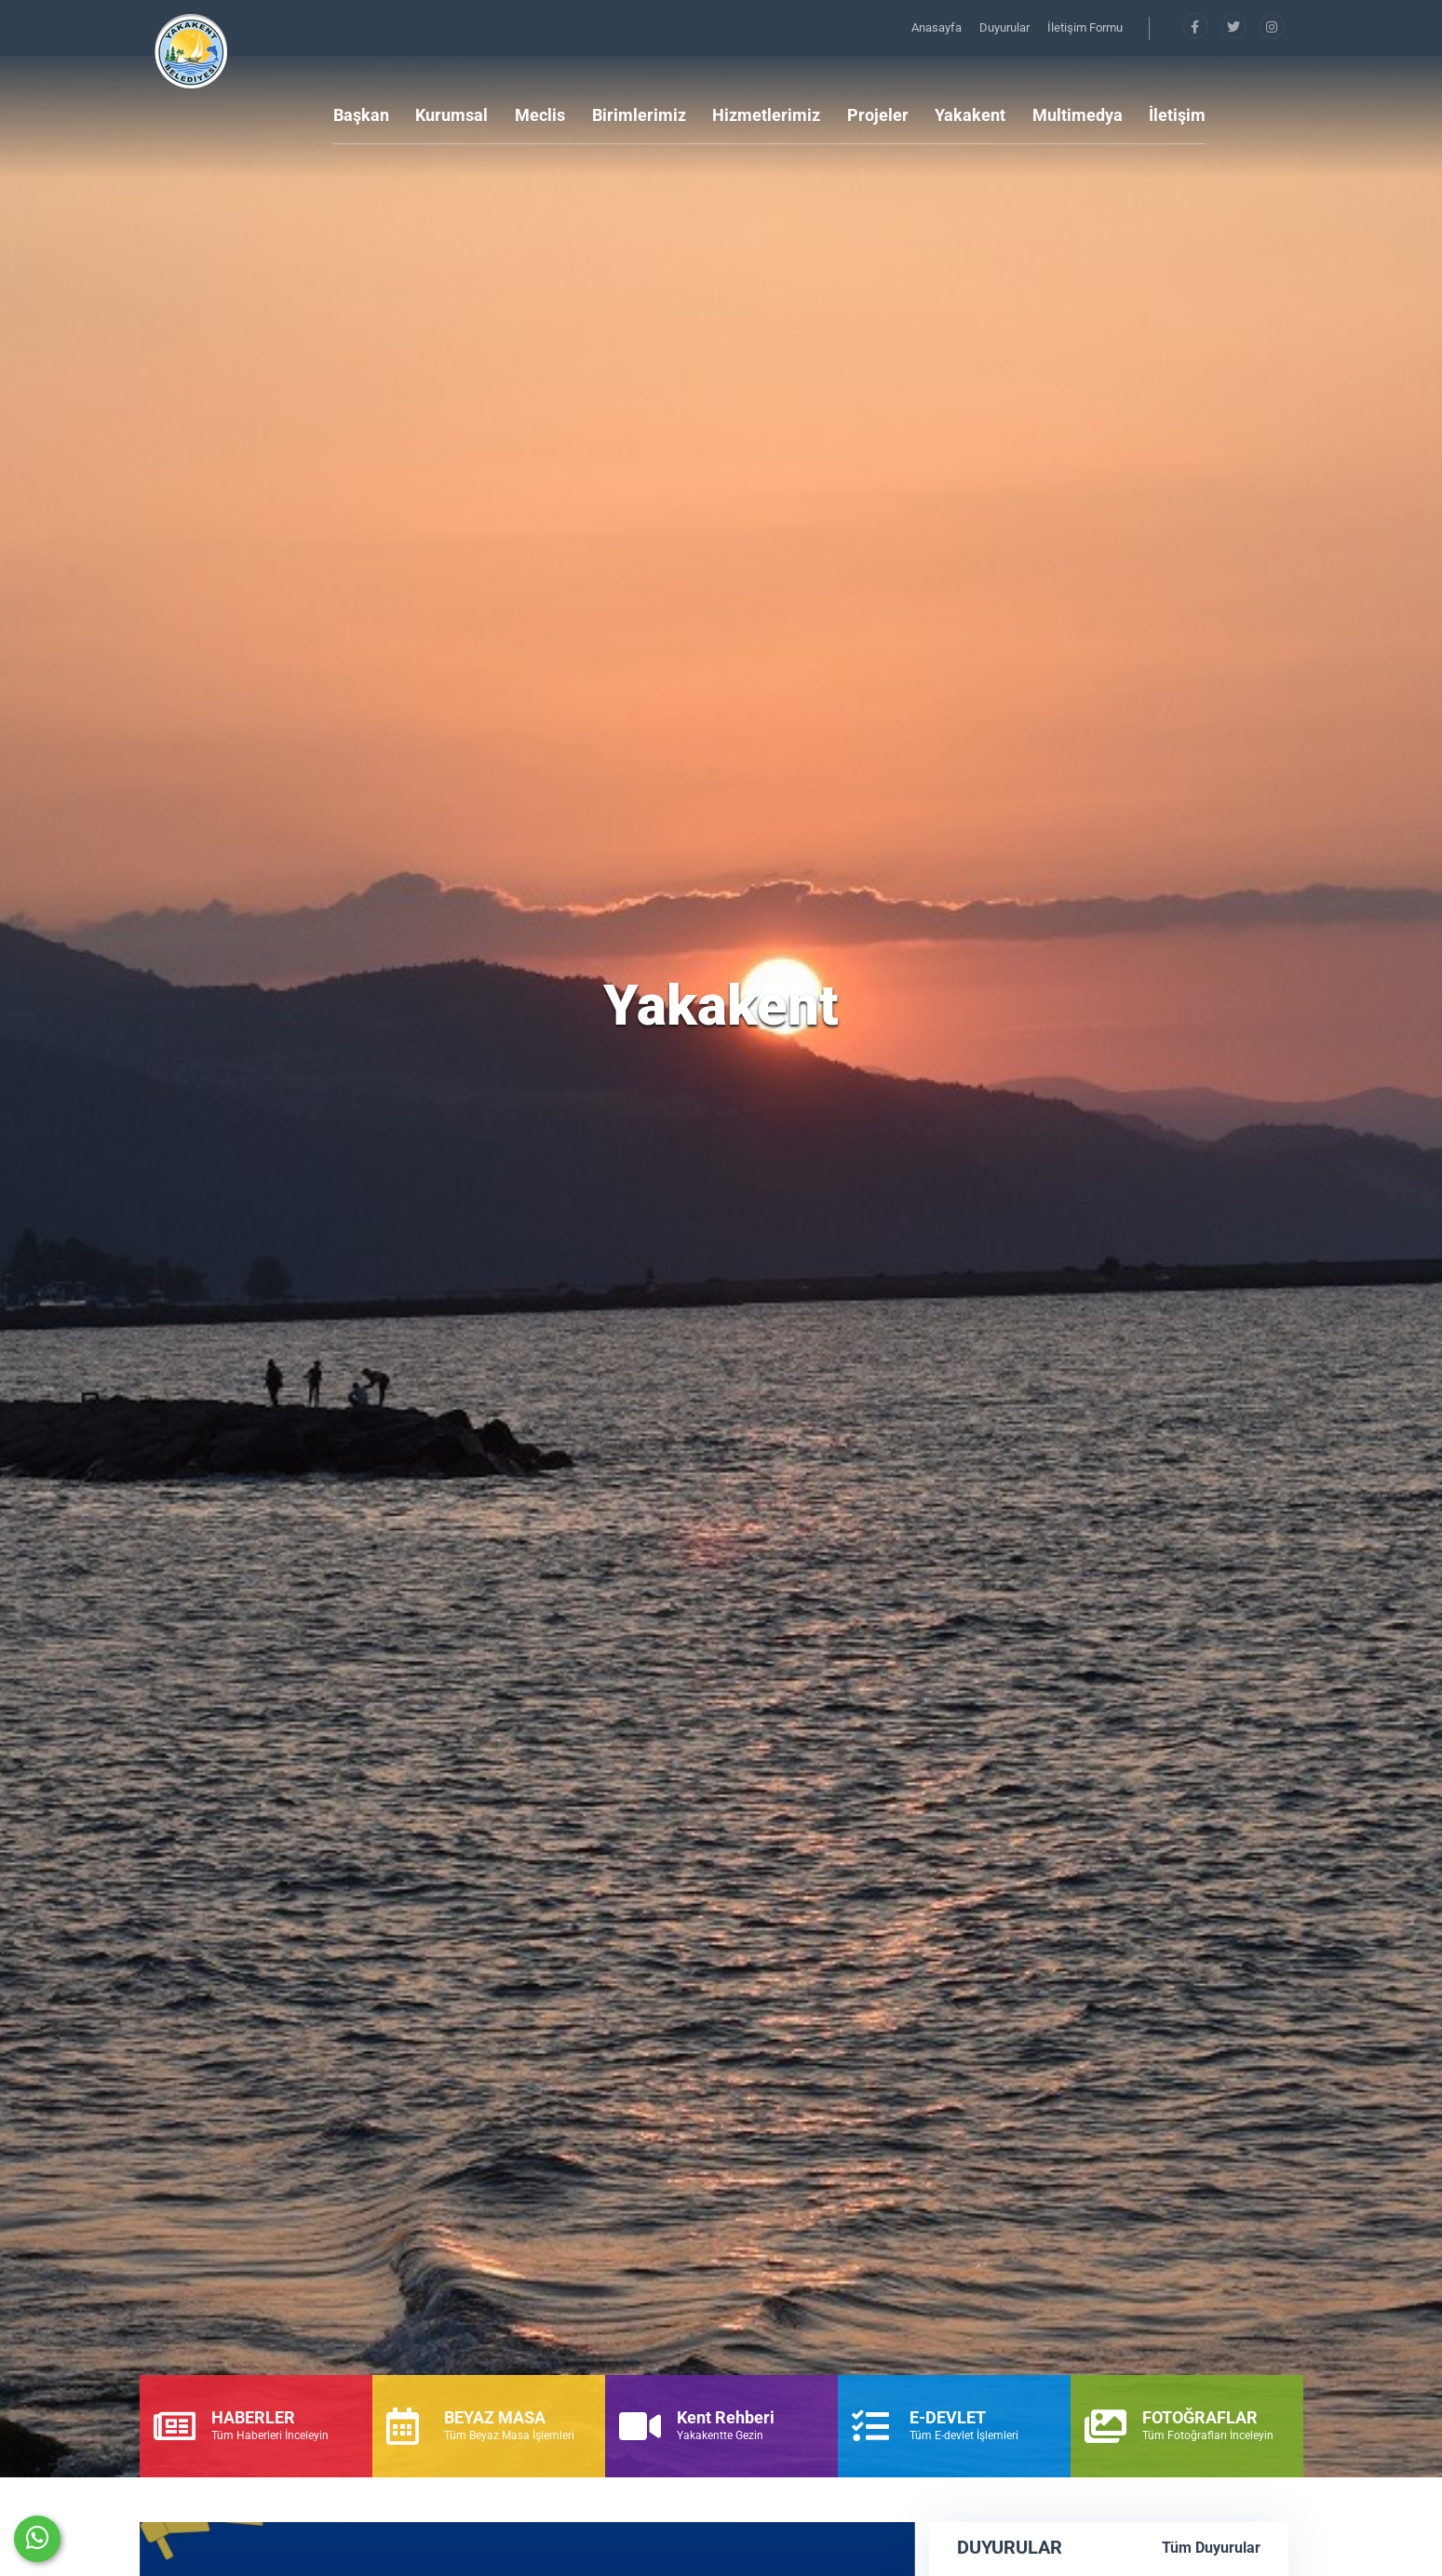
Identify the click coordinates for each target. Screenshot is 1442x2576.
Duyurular (1005, 27)
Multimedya (1077, 115)
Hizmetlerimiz (766, 115)
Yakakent (970, 115)
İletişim (1177, 115)
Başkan (361, 115)
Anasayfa (937, 27)
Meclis (540, 115)
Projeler (878, 115)
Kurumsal (451, 115)
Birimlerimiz (639, 115)
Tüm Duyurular (1211, 2547)
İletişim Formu (1085, 27)
